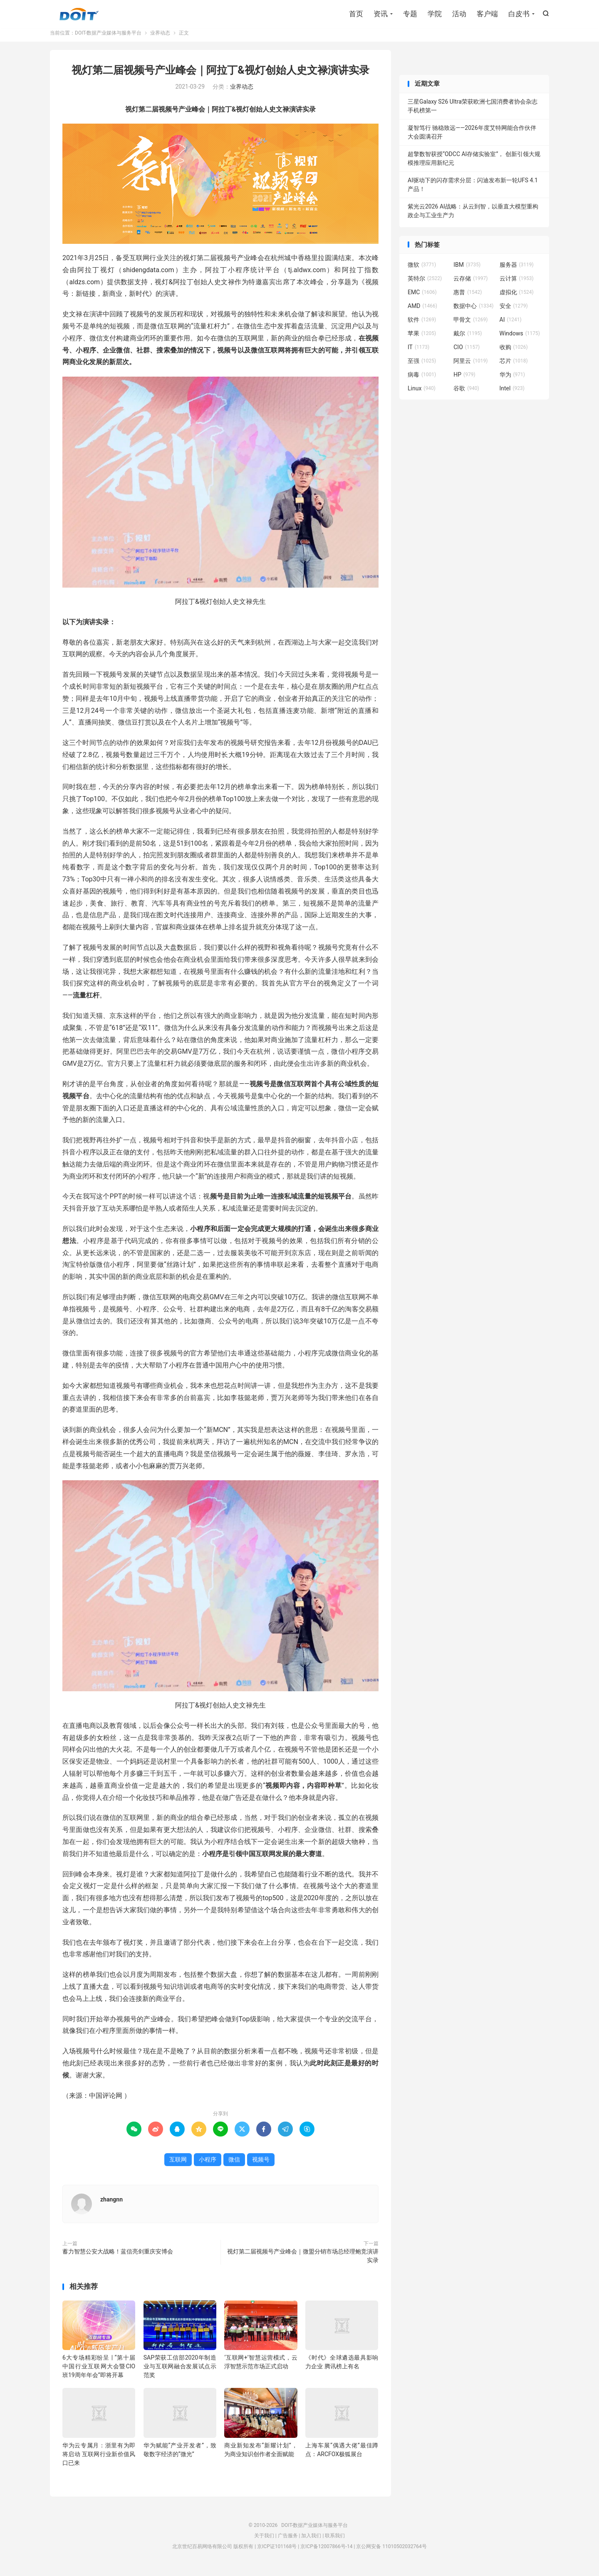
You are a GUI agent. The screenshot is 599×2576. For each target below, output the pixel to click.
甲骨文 (470, 326)
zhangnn (111, 2205)
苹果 (422, 339)
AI (511, 326)
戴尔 (467, 339)
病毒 (422, 380)
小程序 (207, 2165)
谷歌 (466, 394)
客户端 (487, 14)
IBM (466, 271)
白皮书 (519, 14)
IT (418, 353)
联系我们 (335, 2542)
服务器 (517, 271)
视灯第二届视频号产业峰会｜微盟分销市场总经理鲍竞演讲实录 (303, 2262)
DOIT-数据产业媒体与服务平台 (79, 15)
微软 (422, 271)
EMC (422, 298)
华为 (512, 380)
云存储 (470, 284)
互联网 (178, 2165)
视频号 (261, 2165)
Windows (520, 339)
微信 (234, 2165)
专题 (410, 14)
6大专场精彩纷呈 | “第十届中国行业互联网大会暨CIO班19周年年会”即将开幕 (98, 2372)
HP (464, 380)
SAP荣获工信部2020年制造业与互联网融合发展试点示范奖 (180, 2372)
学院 (435, 14)
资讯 (381, 14)
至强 (422, 367)
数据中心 (473, 312)
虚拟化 (517, 298)
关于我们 (264, 2542)
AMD (422, 312)
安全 (514, 312)
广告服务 (288, 2542)
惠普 (467, 298)
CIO (466, 353)
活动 (459, 14)
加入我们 (311, 2542)
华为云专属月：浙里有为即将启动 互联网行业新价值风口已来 (98, 2460)
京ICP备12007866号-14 (326, 2553)
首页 (356, 14)
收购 (514, 353)
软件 (422, 326)
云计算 (517, 284)
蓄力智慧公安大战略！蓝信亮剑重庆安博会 (117, 2257)
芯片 (514, 367)
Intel (512, 394)
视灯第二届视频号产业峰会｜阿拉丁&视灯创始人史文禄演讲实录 (220, 76)
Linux (422, 394)
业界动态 (160, 39)
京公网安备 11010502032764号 (391, 2553)
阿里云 (470, 367)
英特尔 (425, 284)
